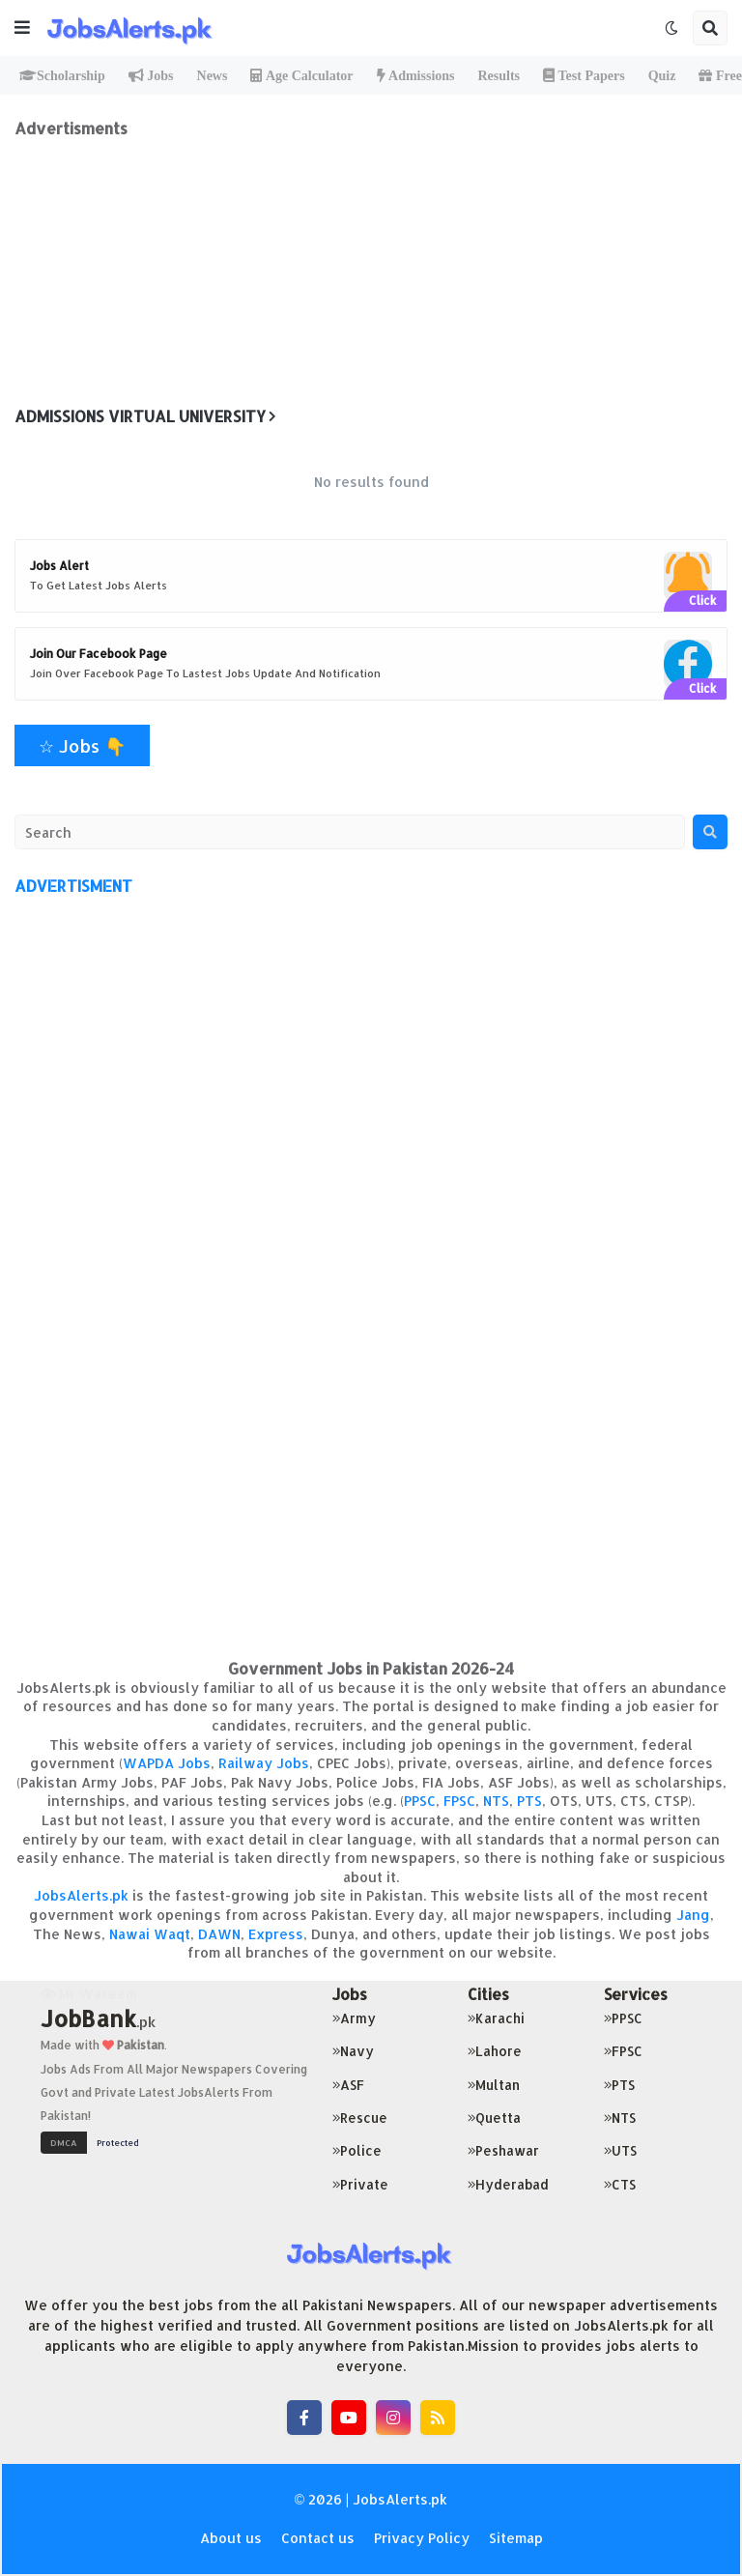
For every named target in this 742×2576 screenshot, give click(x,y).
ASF (348, 2084)
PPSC (420, 1800)
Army (354, 2018)
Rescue (359, 2117)
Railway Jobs (263, 1763)
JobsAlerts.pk (81, 1895)
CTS (620, 2184)
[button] (22, 28)
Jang (693, 1914)
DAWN (219, 1934)
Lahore (495, 2051)
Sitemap (516, 2538)
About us (231, 2538)
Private (360, 2184)
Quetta (494, 2117)
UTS (620, 2150)
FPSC (459, 1800)
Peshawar (503, 2150)
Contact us (318, 2538)
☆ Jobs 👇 (82, 745)
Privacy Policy (422, 2538)
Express (275, 1934)
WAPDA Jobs (167, 1763)
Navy (353, 2051)
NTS (496, 1800)
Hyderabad (508, 2184)
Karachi (496, 2018)
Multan (494, 2084)
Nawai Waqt (149, 1934)
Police (357, 2150)
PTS (529, 1800)
